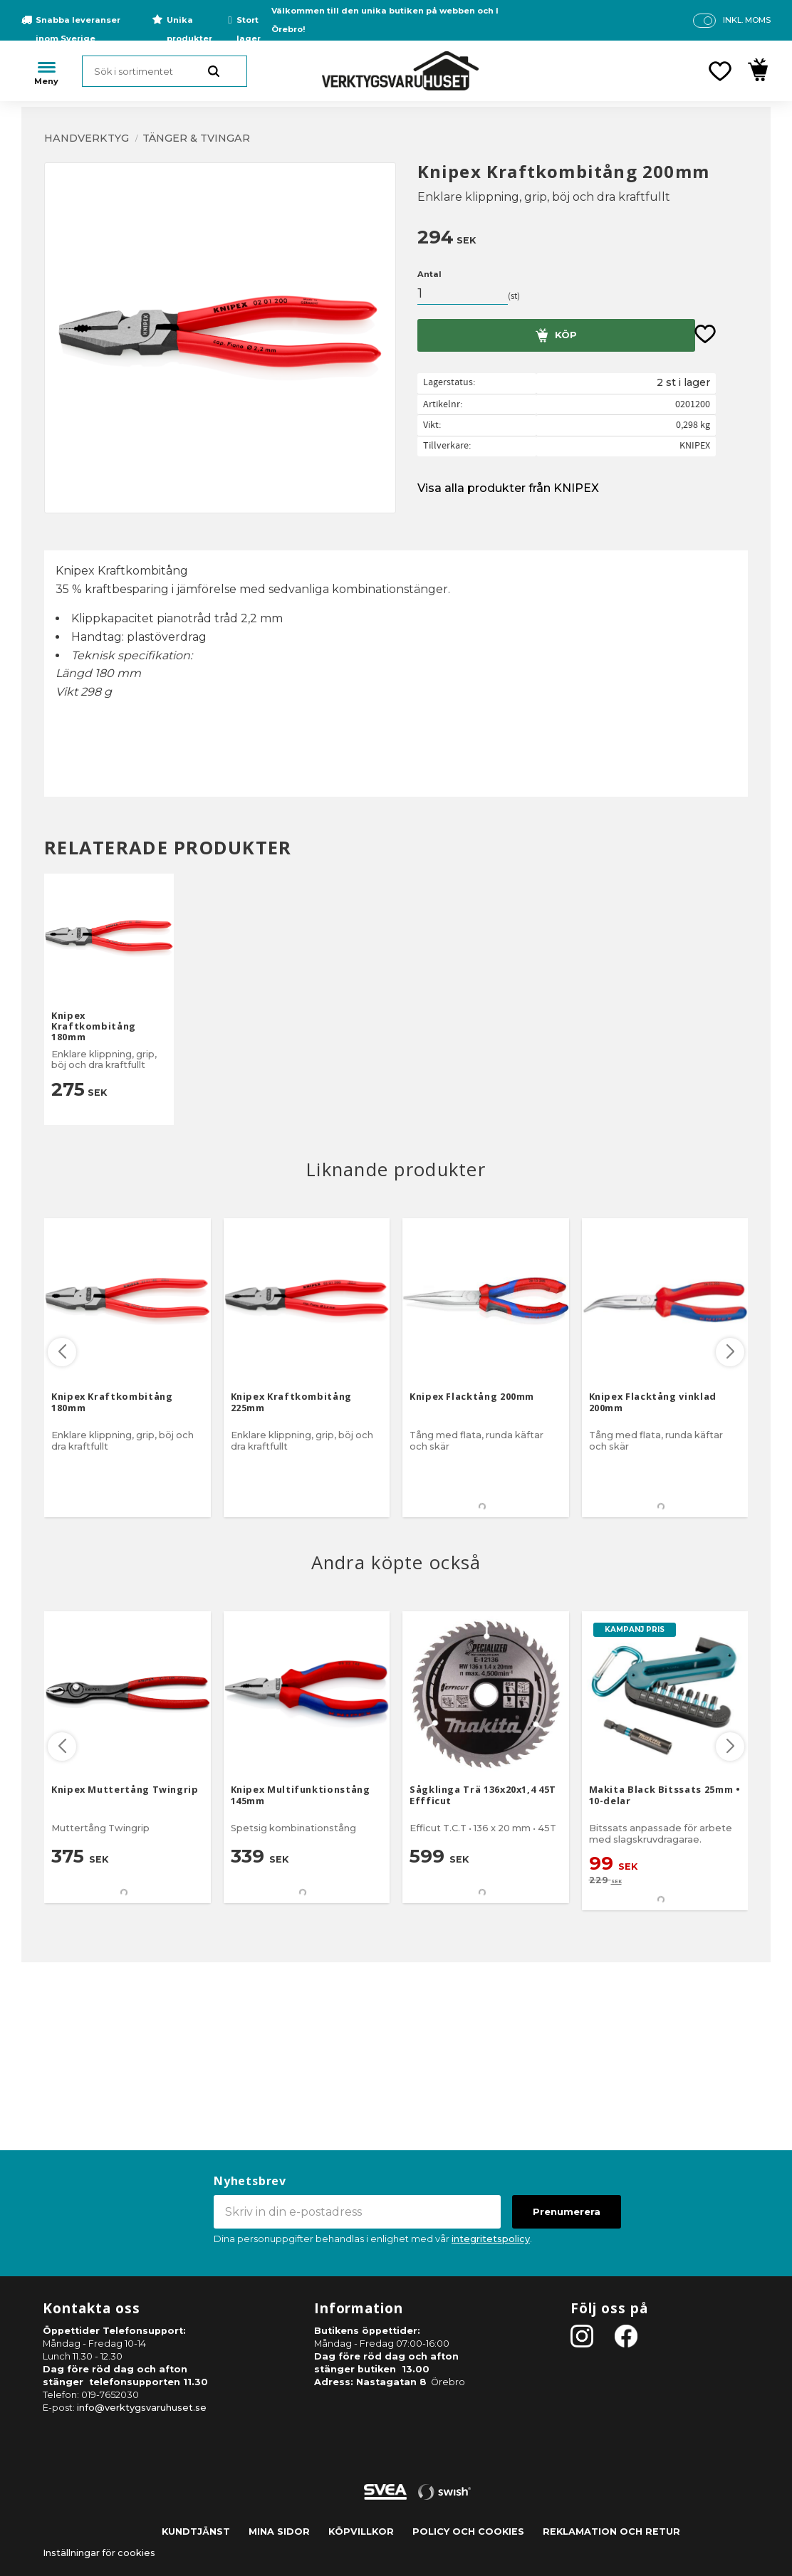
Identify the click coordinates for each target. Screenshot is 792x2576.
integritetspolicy (491, 2239)
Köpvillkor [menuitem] (361, 2531)
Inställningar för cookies (99, 2553)
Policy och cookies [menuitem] (468, 2531)
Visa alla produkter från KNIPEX (508, 488)
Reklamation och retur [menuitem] (611, 2531)
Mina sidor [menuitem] (279, 2531)
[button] (720, 71)
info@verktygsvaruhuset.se (142, 2407)
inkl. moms (747, 20)
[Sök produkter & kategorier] (164, 71)
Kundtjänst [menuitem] (196, 2531)
